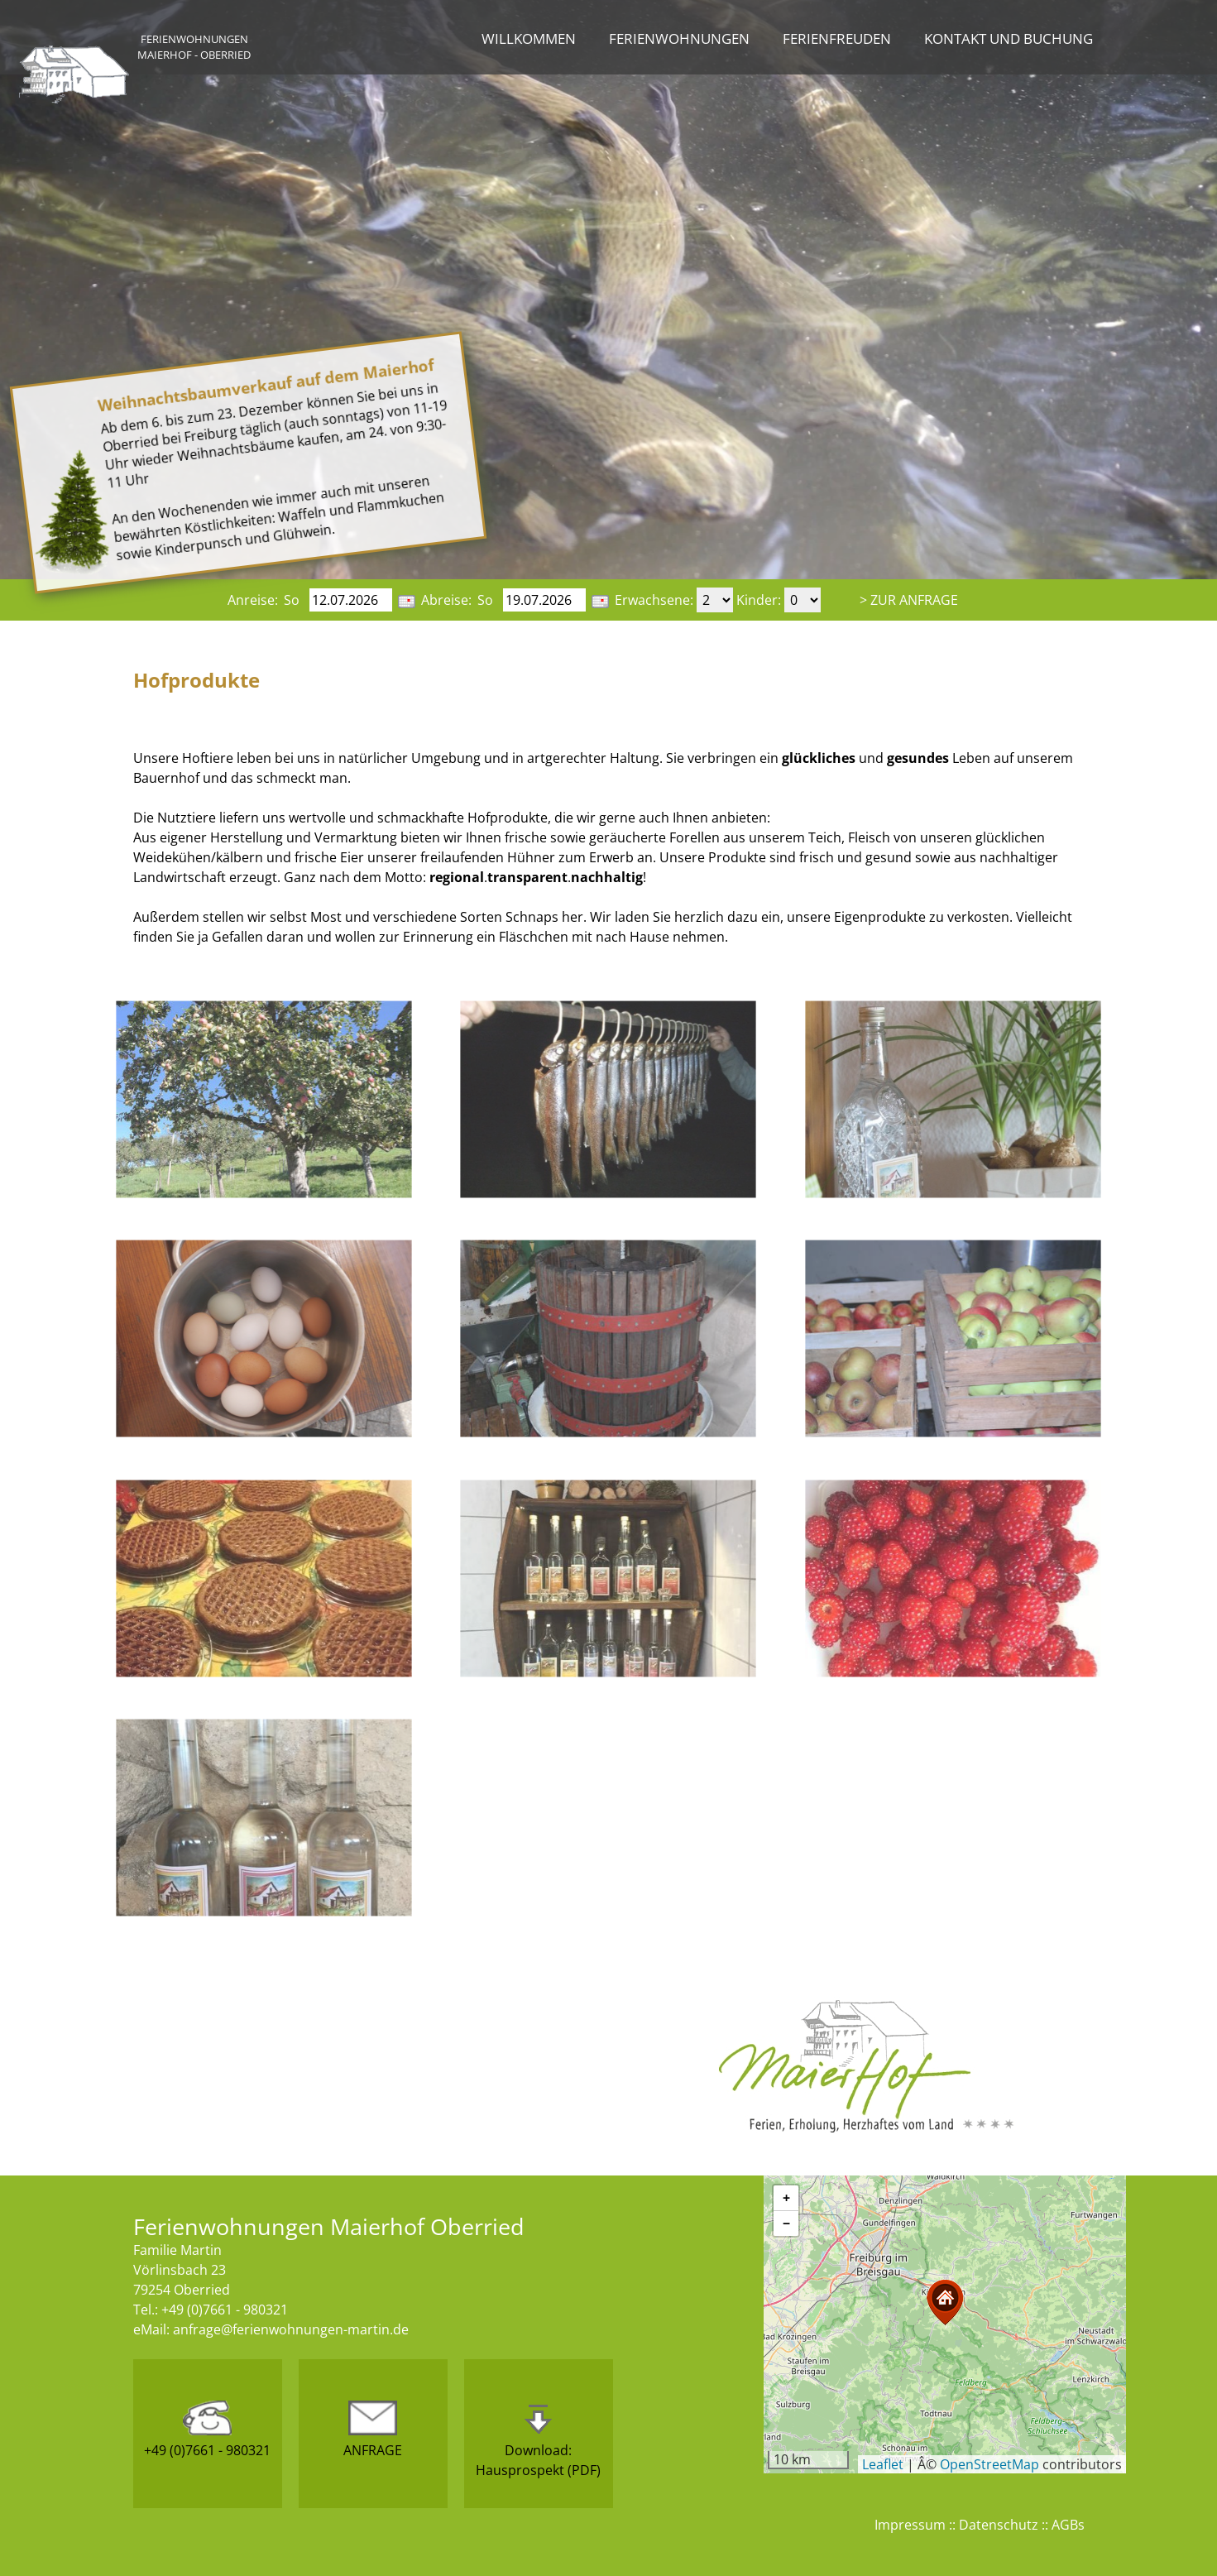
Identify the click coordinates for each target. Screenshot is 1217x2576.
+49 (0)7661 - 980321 (207, 2430)
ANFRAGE (372, 2430)
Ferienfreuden (837, 38)
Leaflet (882, 2464)
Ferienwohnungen (679, 38)
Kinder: (758, 600)
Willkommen (529, 38)
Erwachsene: (654, 600)
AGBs (1068, 2525)
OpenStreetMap (989, 2464)
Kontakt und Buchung (1008, 38)
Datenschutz (998, 2525)
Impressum (910, 2525)
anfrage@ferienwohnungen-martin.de (291, 2329)
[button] (945, 2302)
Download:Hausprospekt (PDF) (538, 2440)
